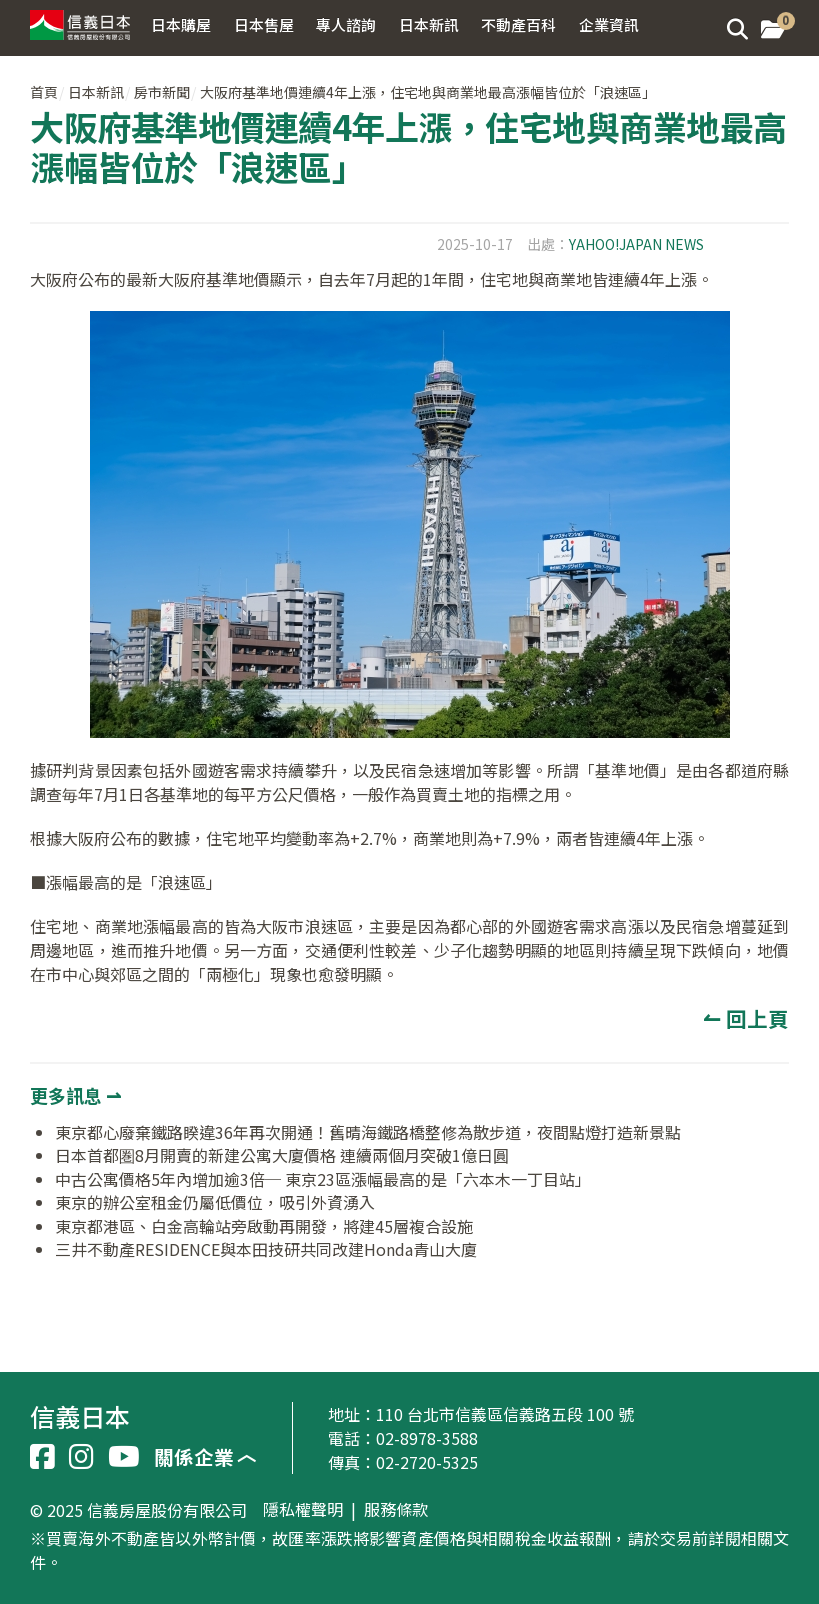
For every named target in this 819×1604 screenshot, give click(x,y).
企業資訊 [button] (609, 24)
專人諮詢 (346, 24)
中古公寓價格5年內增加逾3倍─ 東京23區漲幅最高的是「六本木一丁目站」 (323, 1179)
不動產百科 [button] (518, 24)
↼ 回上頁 (746, 1018)
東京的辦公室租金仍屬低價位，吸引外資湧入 (215, 1202)
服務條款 (396, 1510)
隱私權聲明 (303, 1510)
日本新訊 (96, 92)
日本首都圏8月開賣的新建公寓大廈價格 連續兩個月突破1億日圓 (282, 1155)
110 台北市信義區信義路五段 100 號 (505, 1414)
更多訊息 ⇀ (75, 1095)
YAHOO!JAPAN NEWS (636, 244)
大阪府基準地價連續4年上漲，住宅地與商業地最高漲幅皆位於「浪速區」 (428, 92)
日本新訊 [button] (429, 24)
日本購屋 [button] (181, 24)
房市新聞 (162, 92)
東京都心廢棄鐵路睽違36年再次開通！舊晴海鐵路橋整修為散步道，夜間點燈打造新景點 (368, 1132)
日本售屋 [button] (264, 24)
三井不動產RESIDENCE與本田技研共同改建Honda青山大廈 (266, 1249)
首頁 (44, 92)
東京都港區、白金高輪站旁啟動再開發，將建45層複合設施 (264, 1226)
